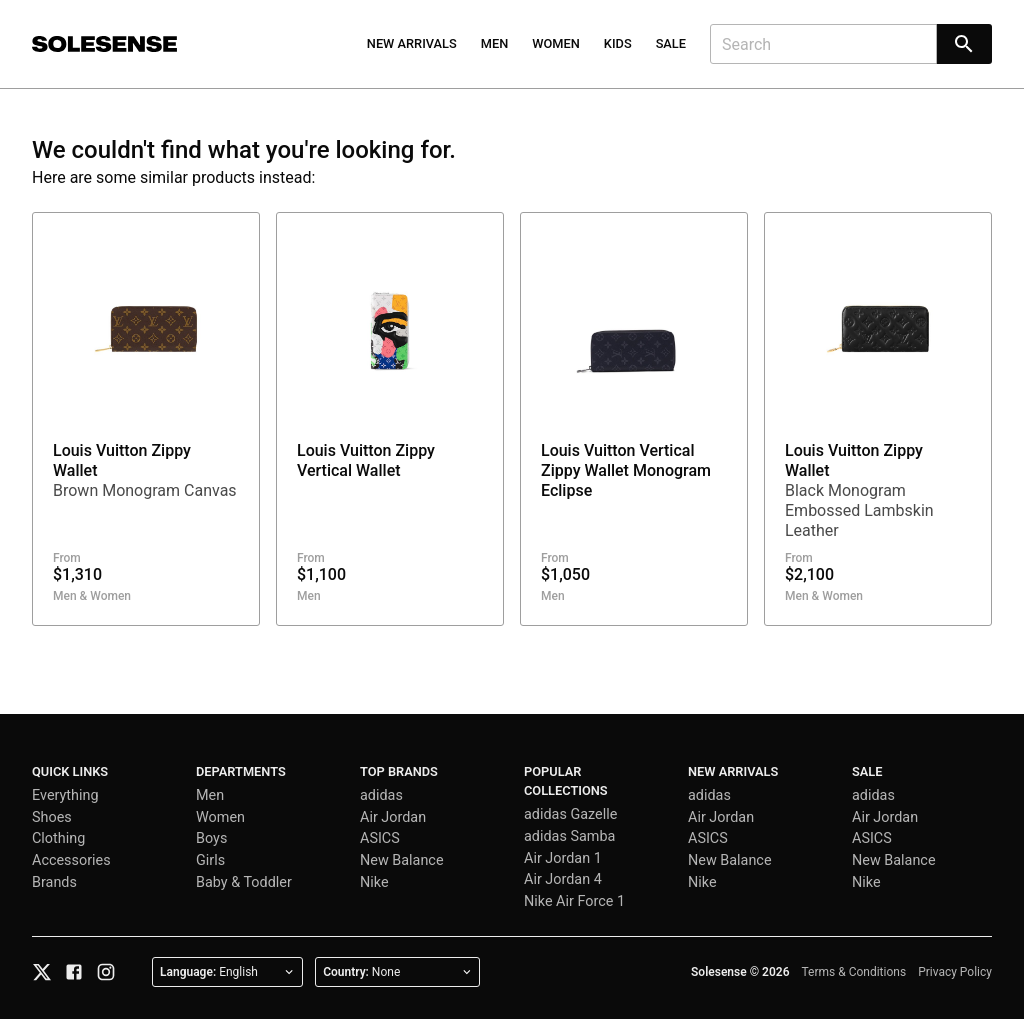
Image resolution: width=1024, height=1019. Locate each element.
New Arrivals (412, 43)
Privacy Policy (955, 972)
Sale (671, 43)
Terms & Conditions (854, 972)
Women (556, 43)
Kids (618, 43)
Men (495, 43)
